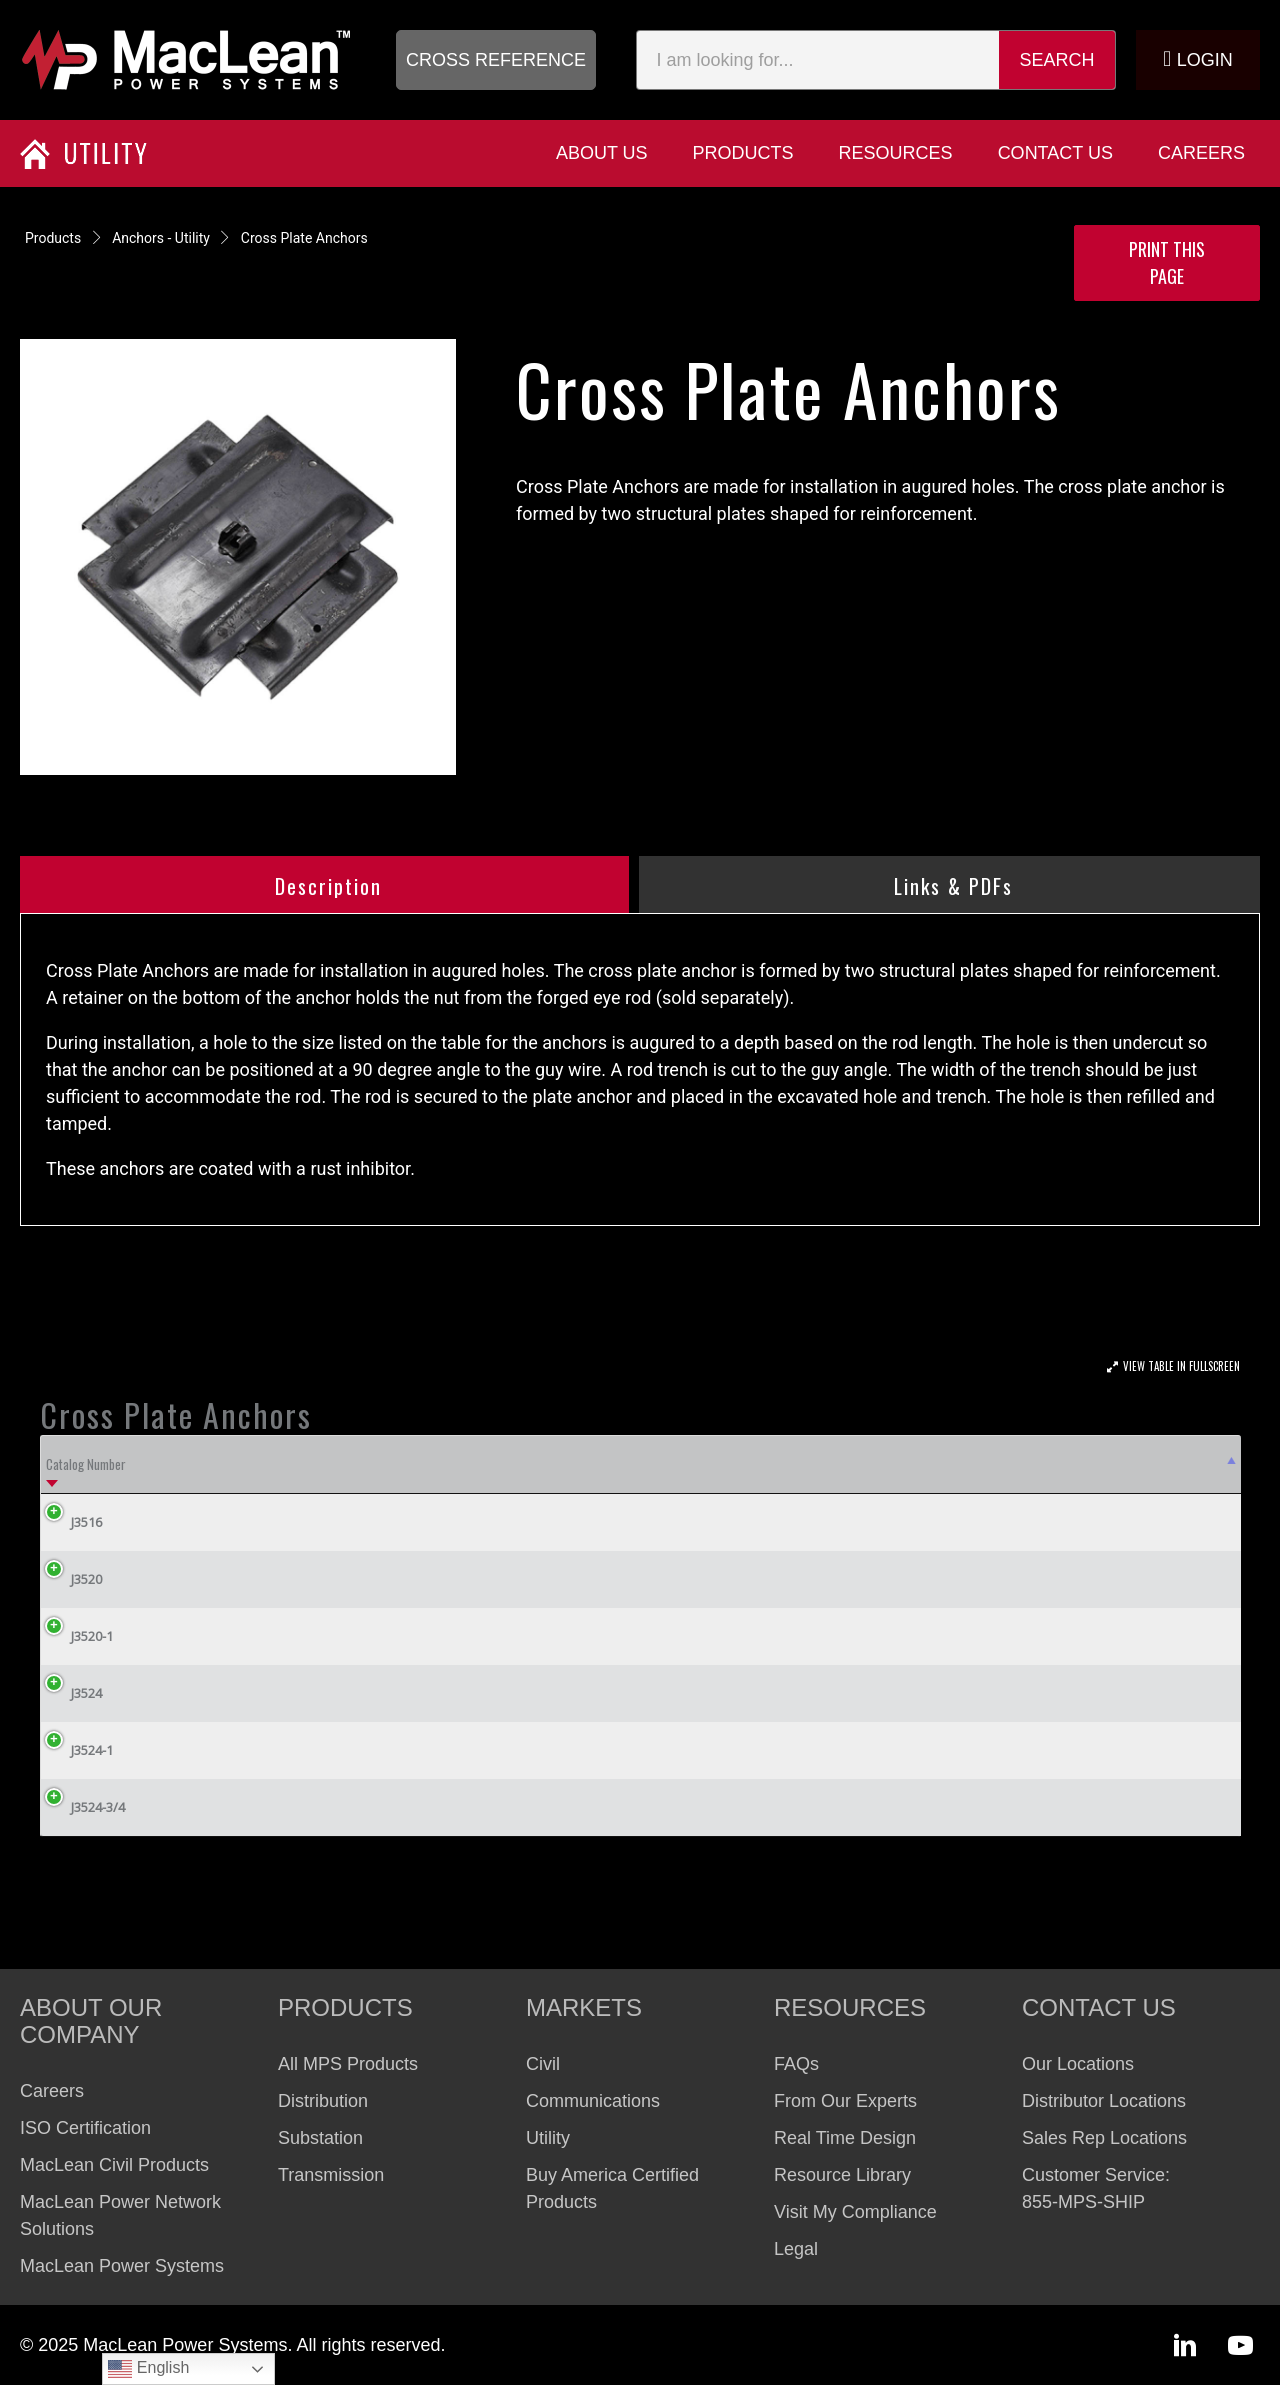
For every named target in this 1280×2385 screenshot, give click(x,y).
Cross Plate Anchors (304, 238)
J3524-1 (77, 1750)
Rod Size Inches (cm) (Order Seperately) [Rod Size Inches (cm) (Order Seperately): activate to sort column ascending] (811, 1464)
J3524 (71, 1693)
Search (1057, 60)
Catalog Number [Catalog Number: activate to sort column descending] (86, 1464)
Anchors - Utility (161, 238)
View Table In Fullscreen (1181, 1366)
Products (53, 238)
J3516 (71, 1522)
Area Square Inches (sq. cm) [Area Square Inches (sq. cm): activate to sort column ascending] (510, 1464)
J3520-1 (77, 1636)
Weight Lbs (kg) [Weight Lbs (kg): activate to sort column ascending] (1115, 1464)
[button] (496, 60)
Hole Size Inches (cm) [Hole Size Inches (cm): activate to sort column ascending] (274, 1464)
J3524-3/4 (83, 1807)
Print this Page (1167, 262)
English (148, 2369)
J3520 (71, 1579)
